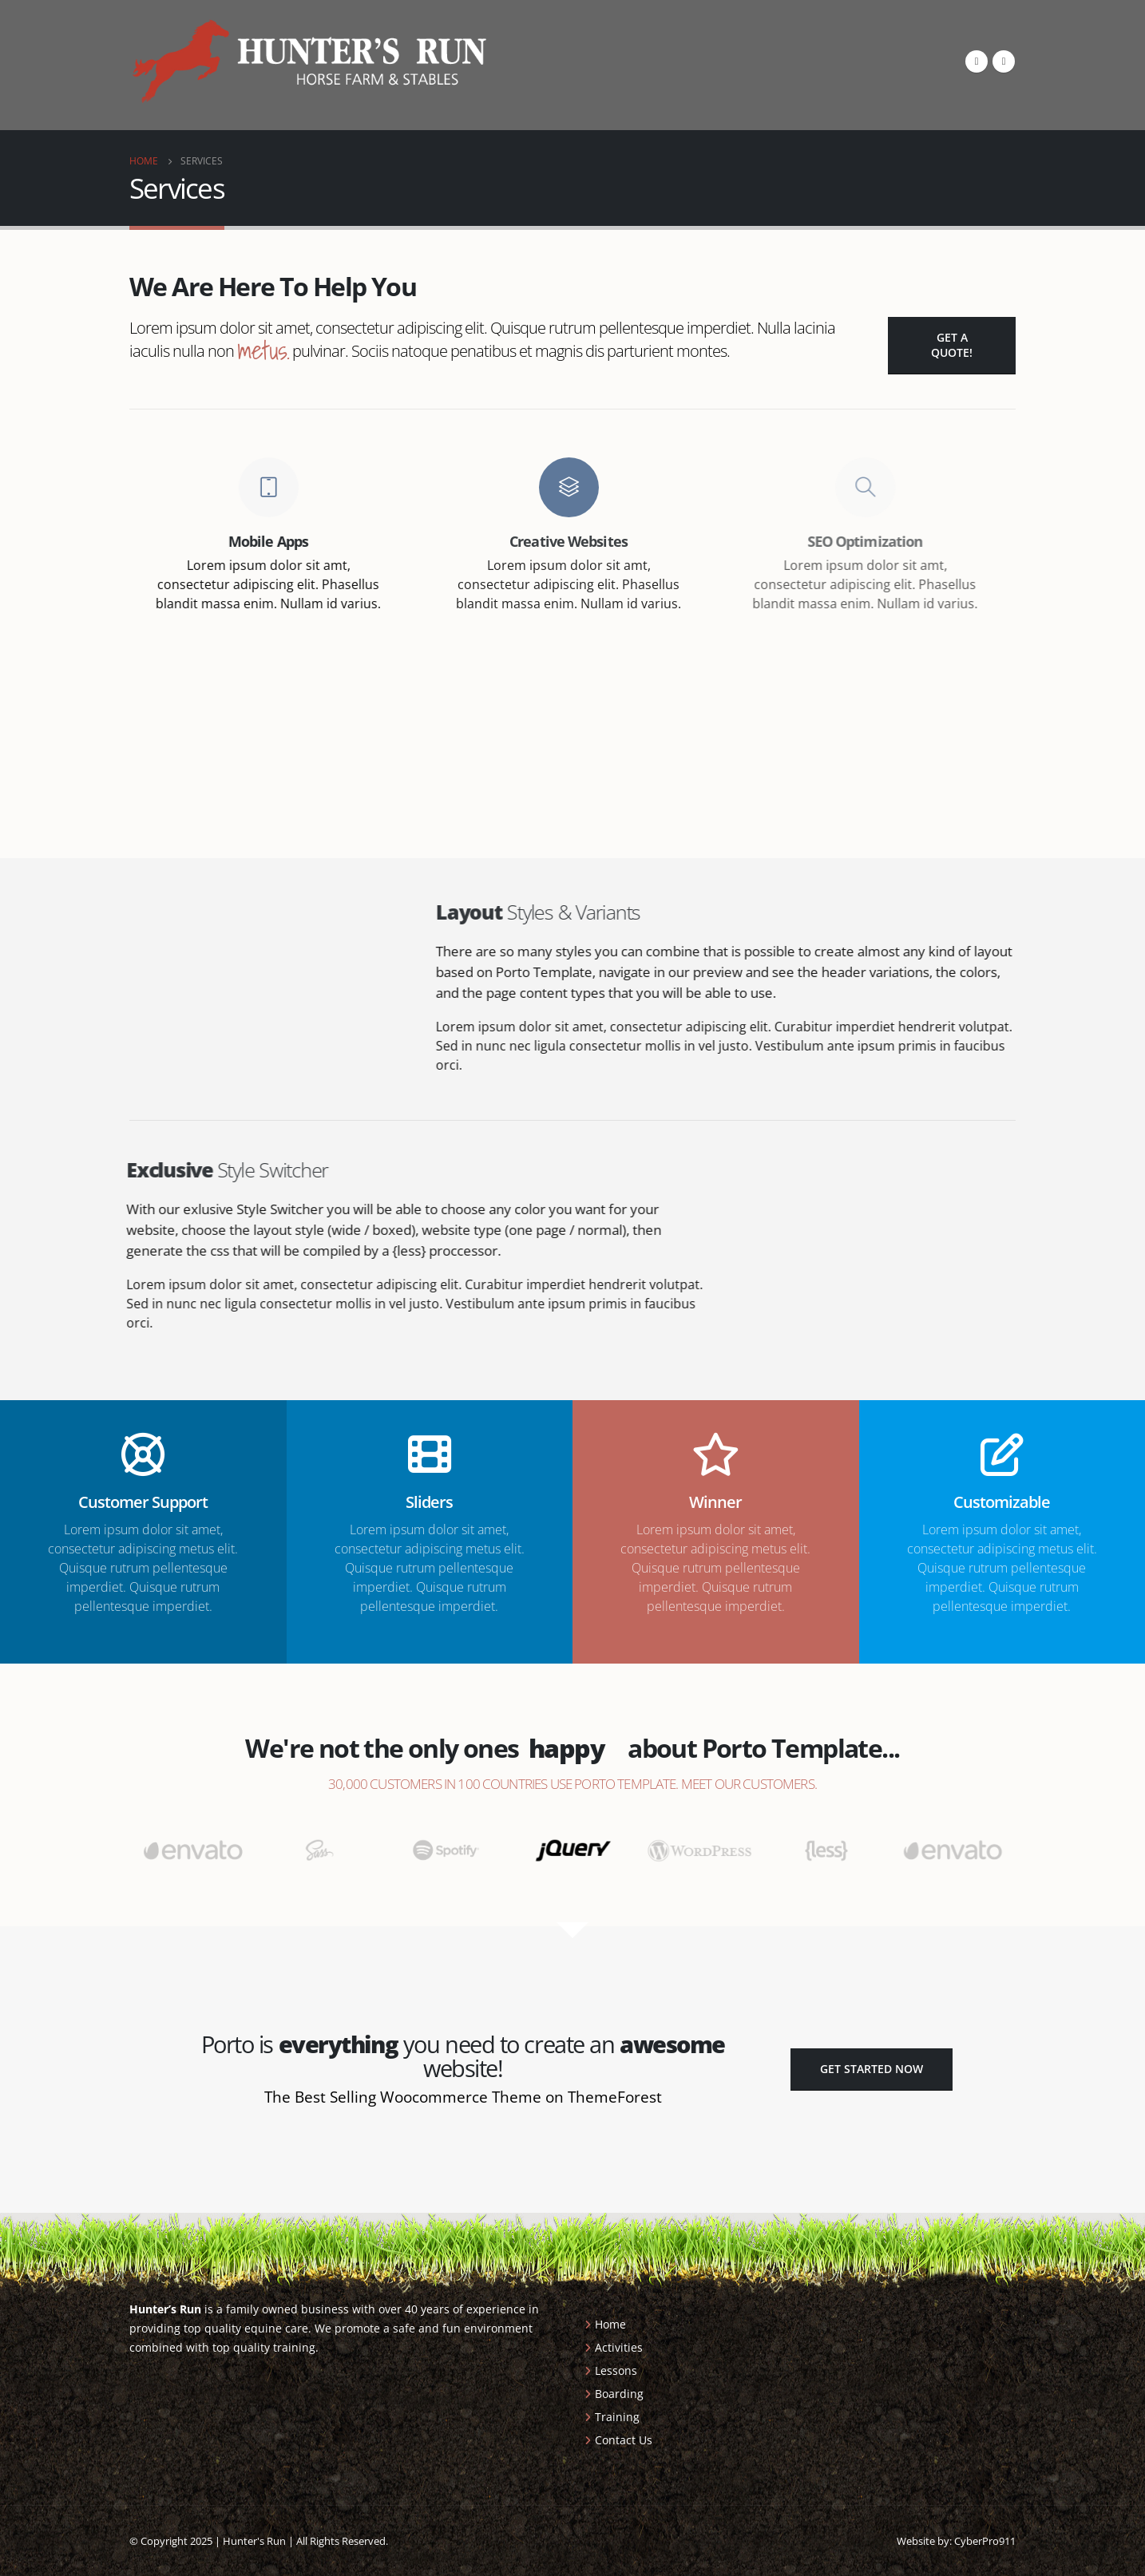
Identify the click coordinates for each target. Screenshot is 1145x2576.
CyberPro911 (985, 2541)
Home (610, 2324)
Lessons (616, 2370)
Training (617, 2416)
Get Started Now (871, 2068)
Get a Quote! (952, 345)
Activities (619, 2347)
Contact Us (623, 2439)
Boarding (619, 2393)
